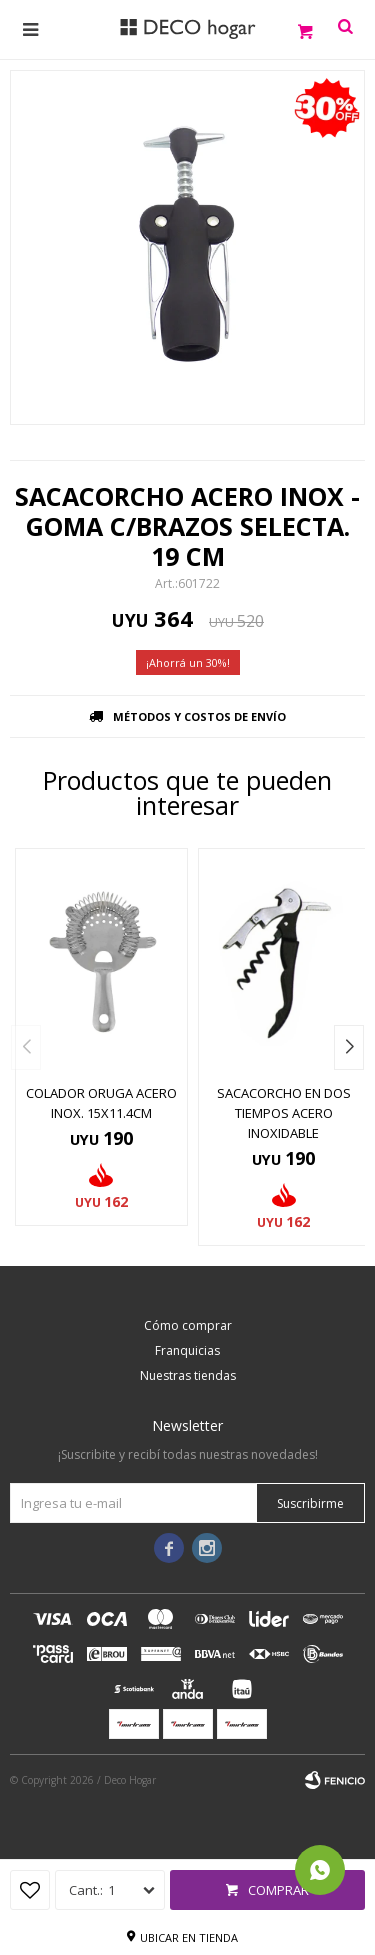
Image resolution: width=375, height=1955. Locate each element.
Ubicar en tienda (189, 1937)
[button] (349, 1047)
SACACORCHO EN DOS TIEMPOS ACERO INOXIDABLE (284, 1113)
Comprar (278, 1890)
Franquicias (187, 1350)
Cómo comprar (188, 1325)
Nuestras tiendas (188, 1375)
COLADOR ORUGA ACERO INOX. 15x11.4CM (101, 1103)
